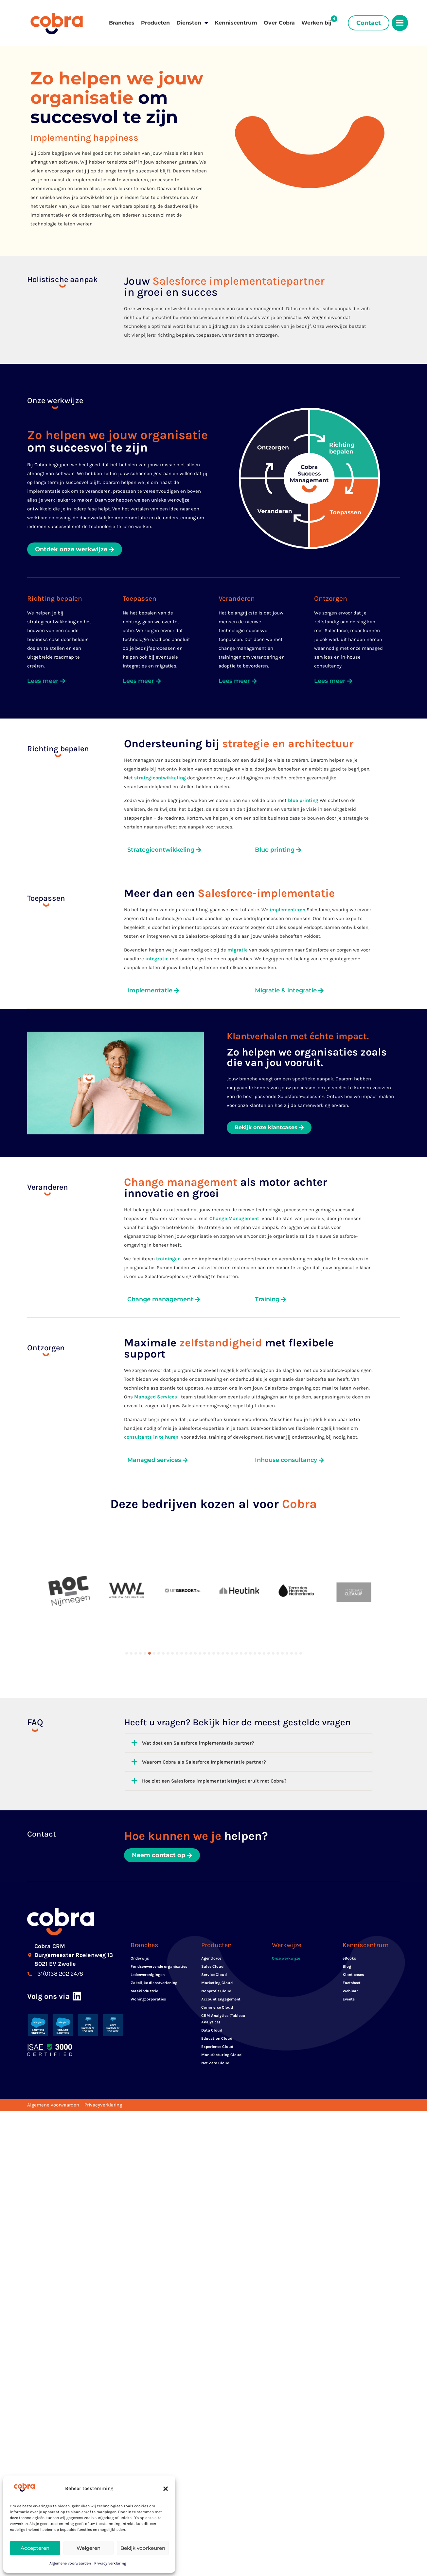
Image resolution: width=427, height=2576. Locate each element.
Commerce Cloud (217, 1968)
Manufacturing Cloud (221, 2016)
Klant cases (353, 1935)
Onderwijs (140, 1919)
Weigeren (88, 2548)
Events (349, 1960)
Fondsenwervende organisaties (159, 1927)
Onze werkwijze (286, 1919)
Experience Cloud (217, 2007)
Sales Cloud (212, 1927)
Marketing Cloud (217, 1944)
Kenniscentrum (236, 23)
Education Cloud (216, 1999)
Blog (347, 1927)
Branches (121, 23)
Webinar (350, 1952)
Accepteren (35, 2548)
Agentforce (211, 1919)
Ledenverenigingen (148, 1935)
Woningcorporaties (148, 1960)
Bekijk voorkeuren (142, 2548)
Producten (155, 23)
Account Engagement (220, 1960)
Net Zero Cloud (215, 2024)
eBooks (349, 1919)
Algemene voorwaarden (70, 2563)
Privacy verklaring (110, 2563)
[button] (165, 2488)
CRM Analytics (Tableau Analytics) (223, 1979)
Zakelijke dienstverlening (154, 1944)
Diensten (192, 23)
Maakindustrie (144, 1952)
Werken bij (316, 23)
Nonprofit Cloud (216, 1952)
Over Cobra (279, 23)
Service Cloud (214, 1935)
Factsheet (352, 1944)
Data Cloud (211, 1991)
